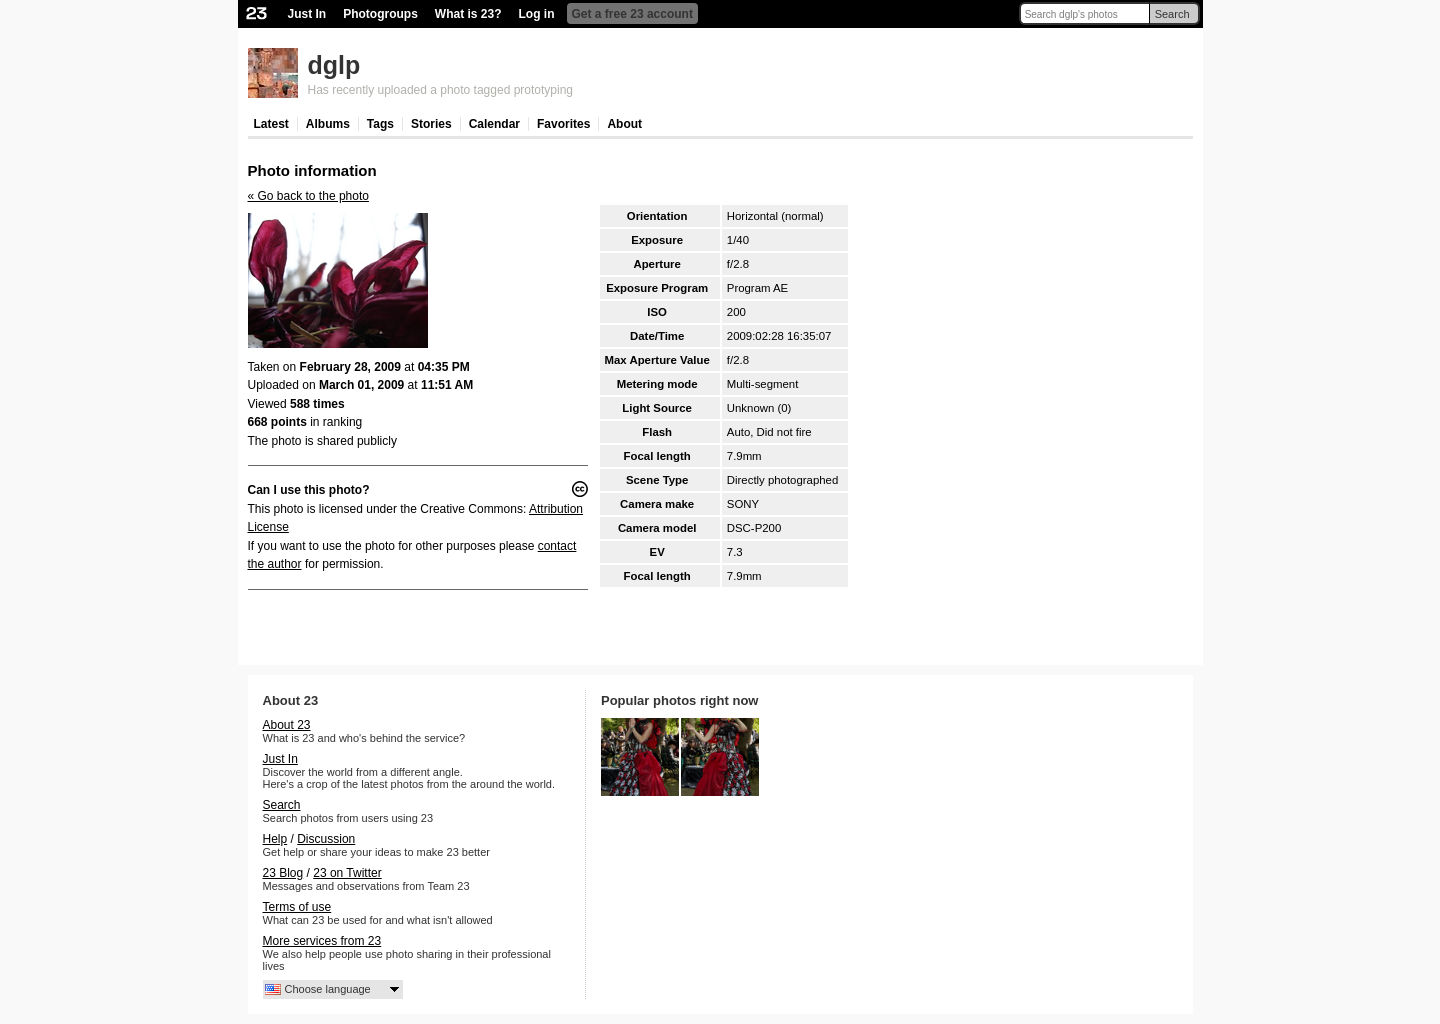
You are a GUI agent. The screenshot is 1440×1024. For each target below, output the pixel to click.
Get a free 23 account (632, 14)
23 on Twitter (347, 873)
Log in (537, 14)
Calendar (494, 124)
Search (1172, 14)
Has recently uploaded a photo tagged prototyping (441, 90)
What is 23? (468, 14)
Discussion (326, 839)
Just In (307, 14)
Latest (271, 124)
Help (275, 839)
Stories (431, 124)
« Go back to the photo (308, 196)
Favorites (563, 124)
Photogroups (380, 14)
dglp (334, 65)
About (624, 124)
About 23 (287, 725)
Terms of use (297, 907)
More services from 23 (322, 941)
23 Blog (283, 873)
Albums (328, 124)
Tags (380, 124)
